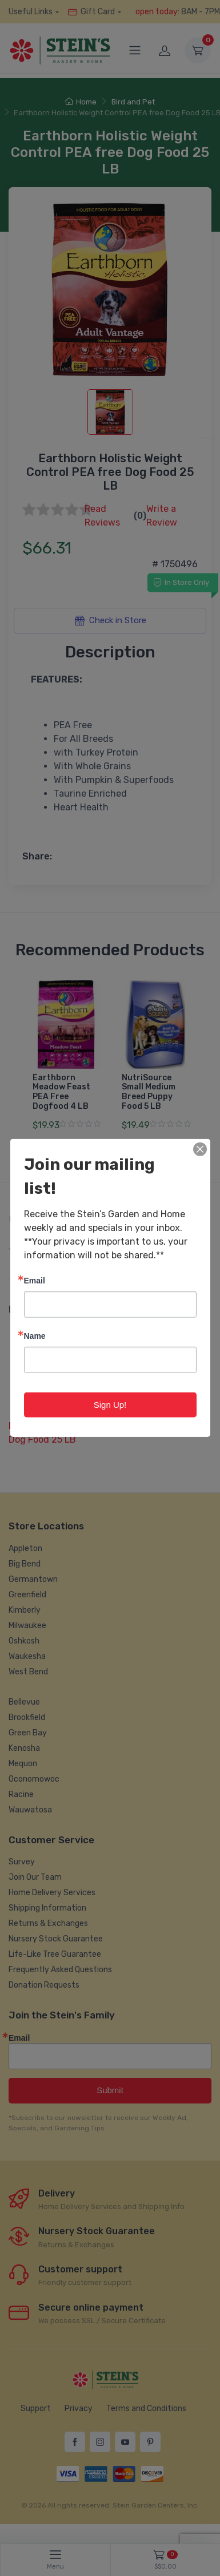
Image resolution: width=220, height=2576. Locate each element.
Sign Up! (110, 1405)
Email (34, 1280)
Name (35, 1335)
